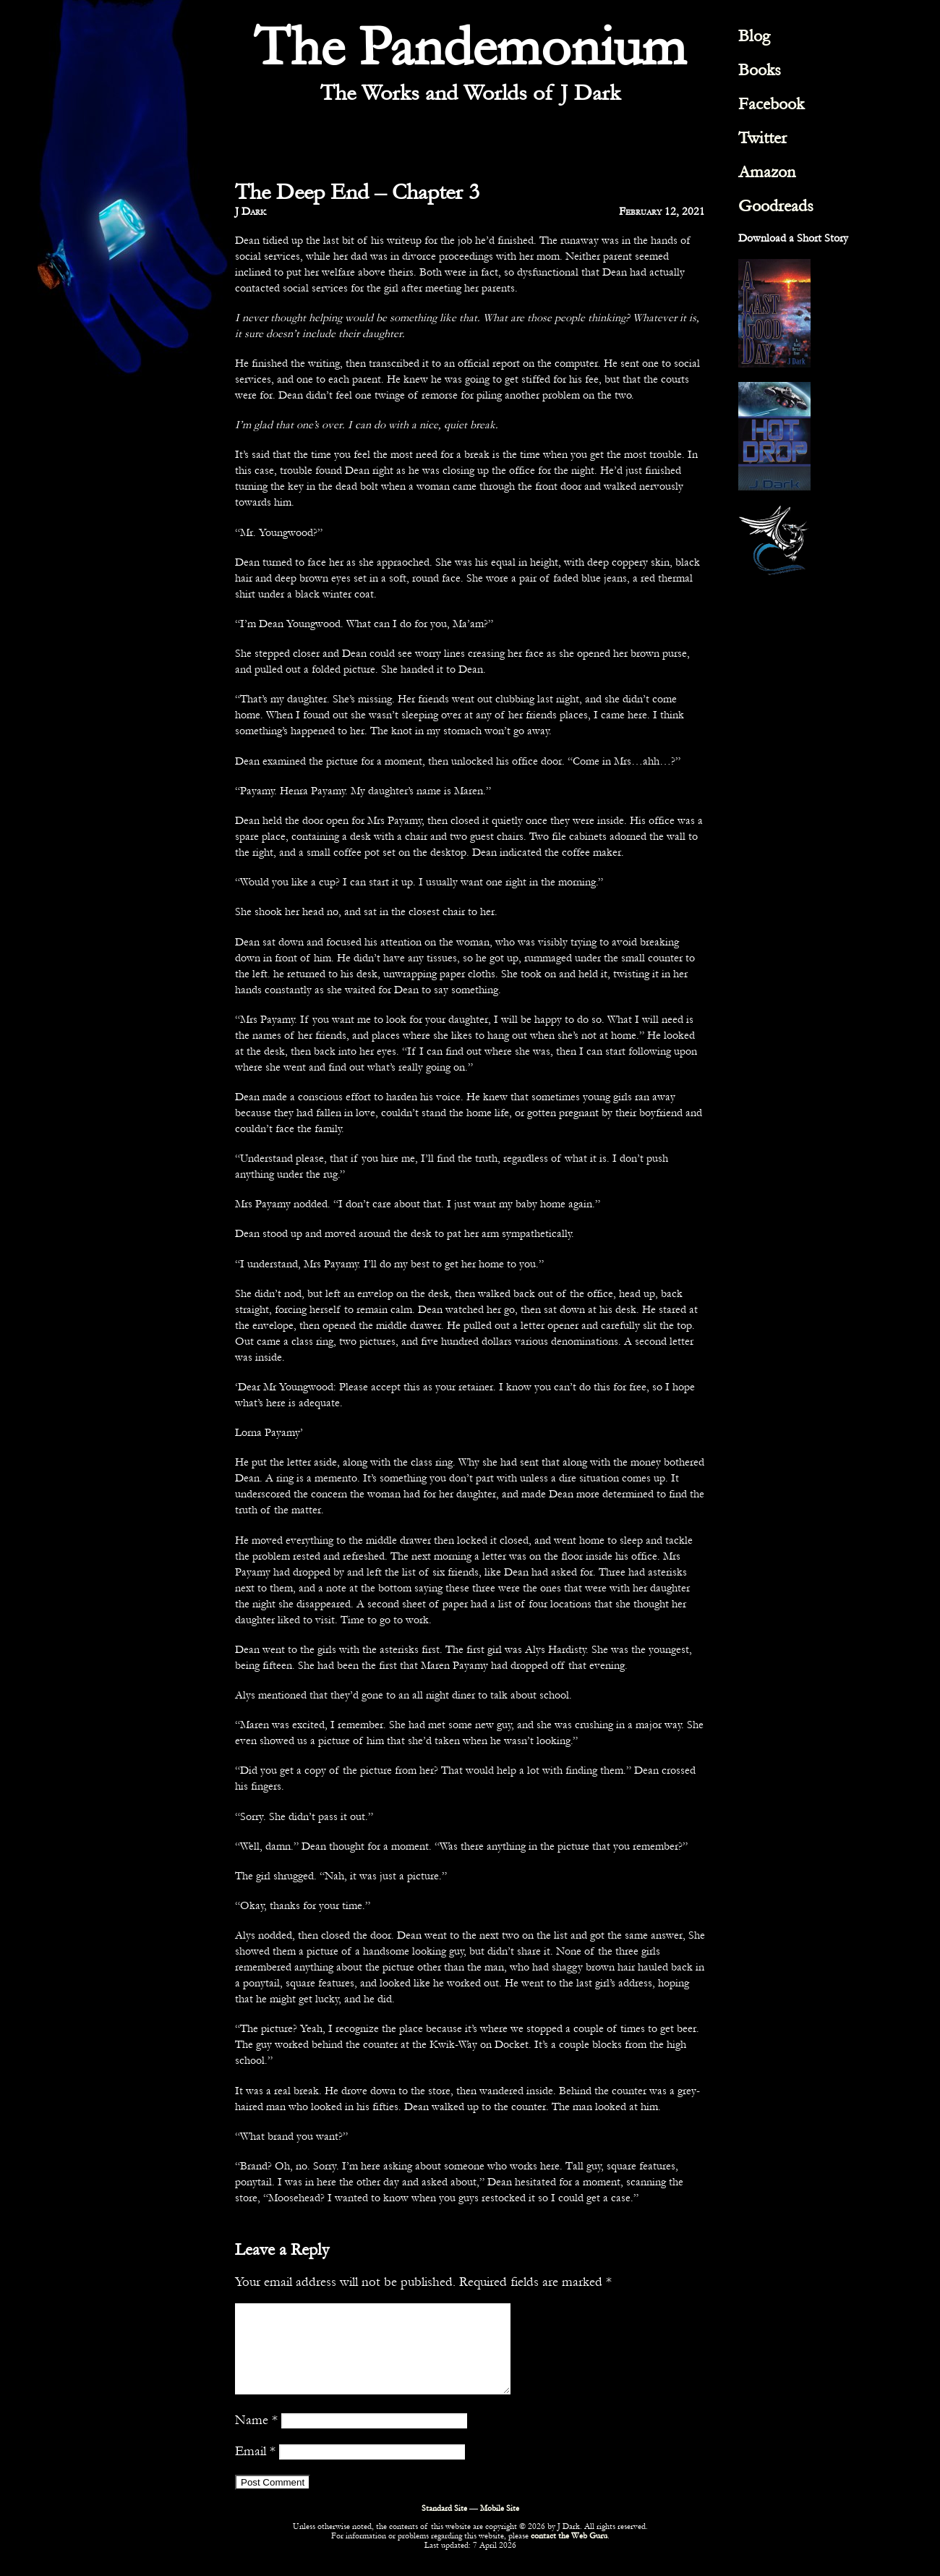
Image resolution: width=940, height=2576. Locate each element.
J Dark (250, 211)
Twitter (762, 138)
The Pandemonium (470, 47)
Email (255, 2468)
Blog (754, 36)
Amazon (766, 172)
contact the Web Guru (569, 2553)
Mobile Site (499, 2525)
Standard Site (444, 2525)
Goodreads (775, 206)
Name (256, 2437)
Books (759, 70)
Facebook (771, 104)
